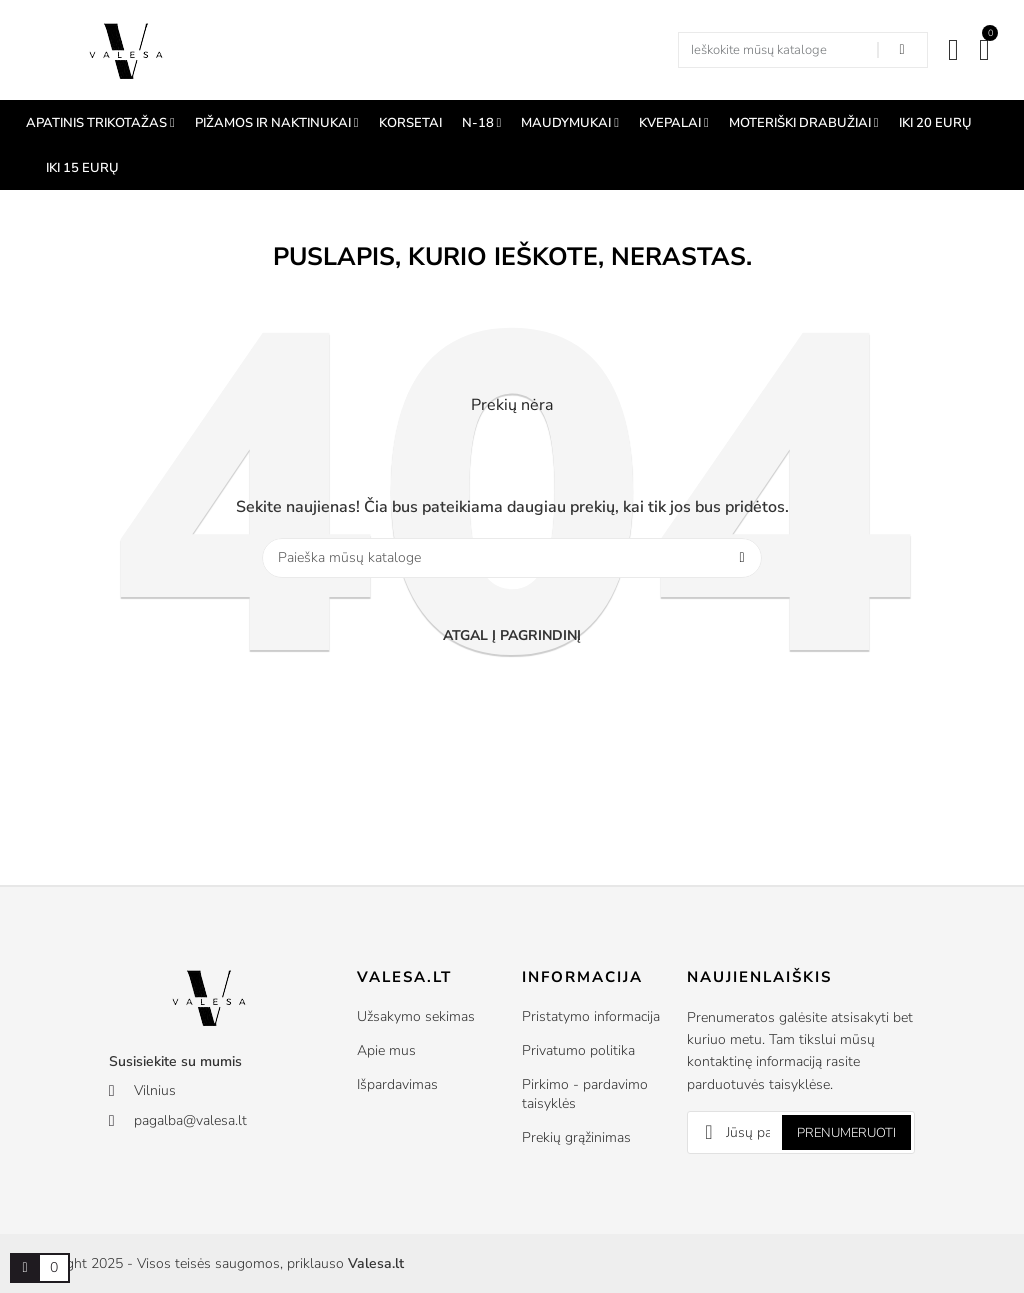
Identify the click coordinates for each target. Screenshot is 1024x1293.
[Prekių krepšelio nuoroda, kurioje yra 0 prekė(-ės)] (25, 1268)
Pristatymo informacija (591, 1016)
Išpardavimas (397, 1084)
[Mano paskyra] (953, 50)
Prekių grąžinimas (576, 1137)
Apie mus (386, 1050)
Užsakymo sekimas (416, 1016)
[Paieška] (512, 558)
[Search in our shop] (902, 50)
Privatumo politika (578, 1050)
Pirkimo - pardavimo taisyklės (585, 1094)
